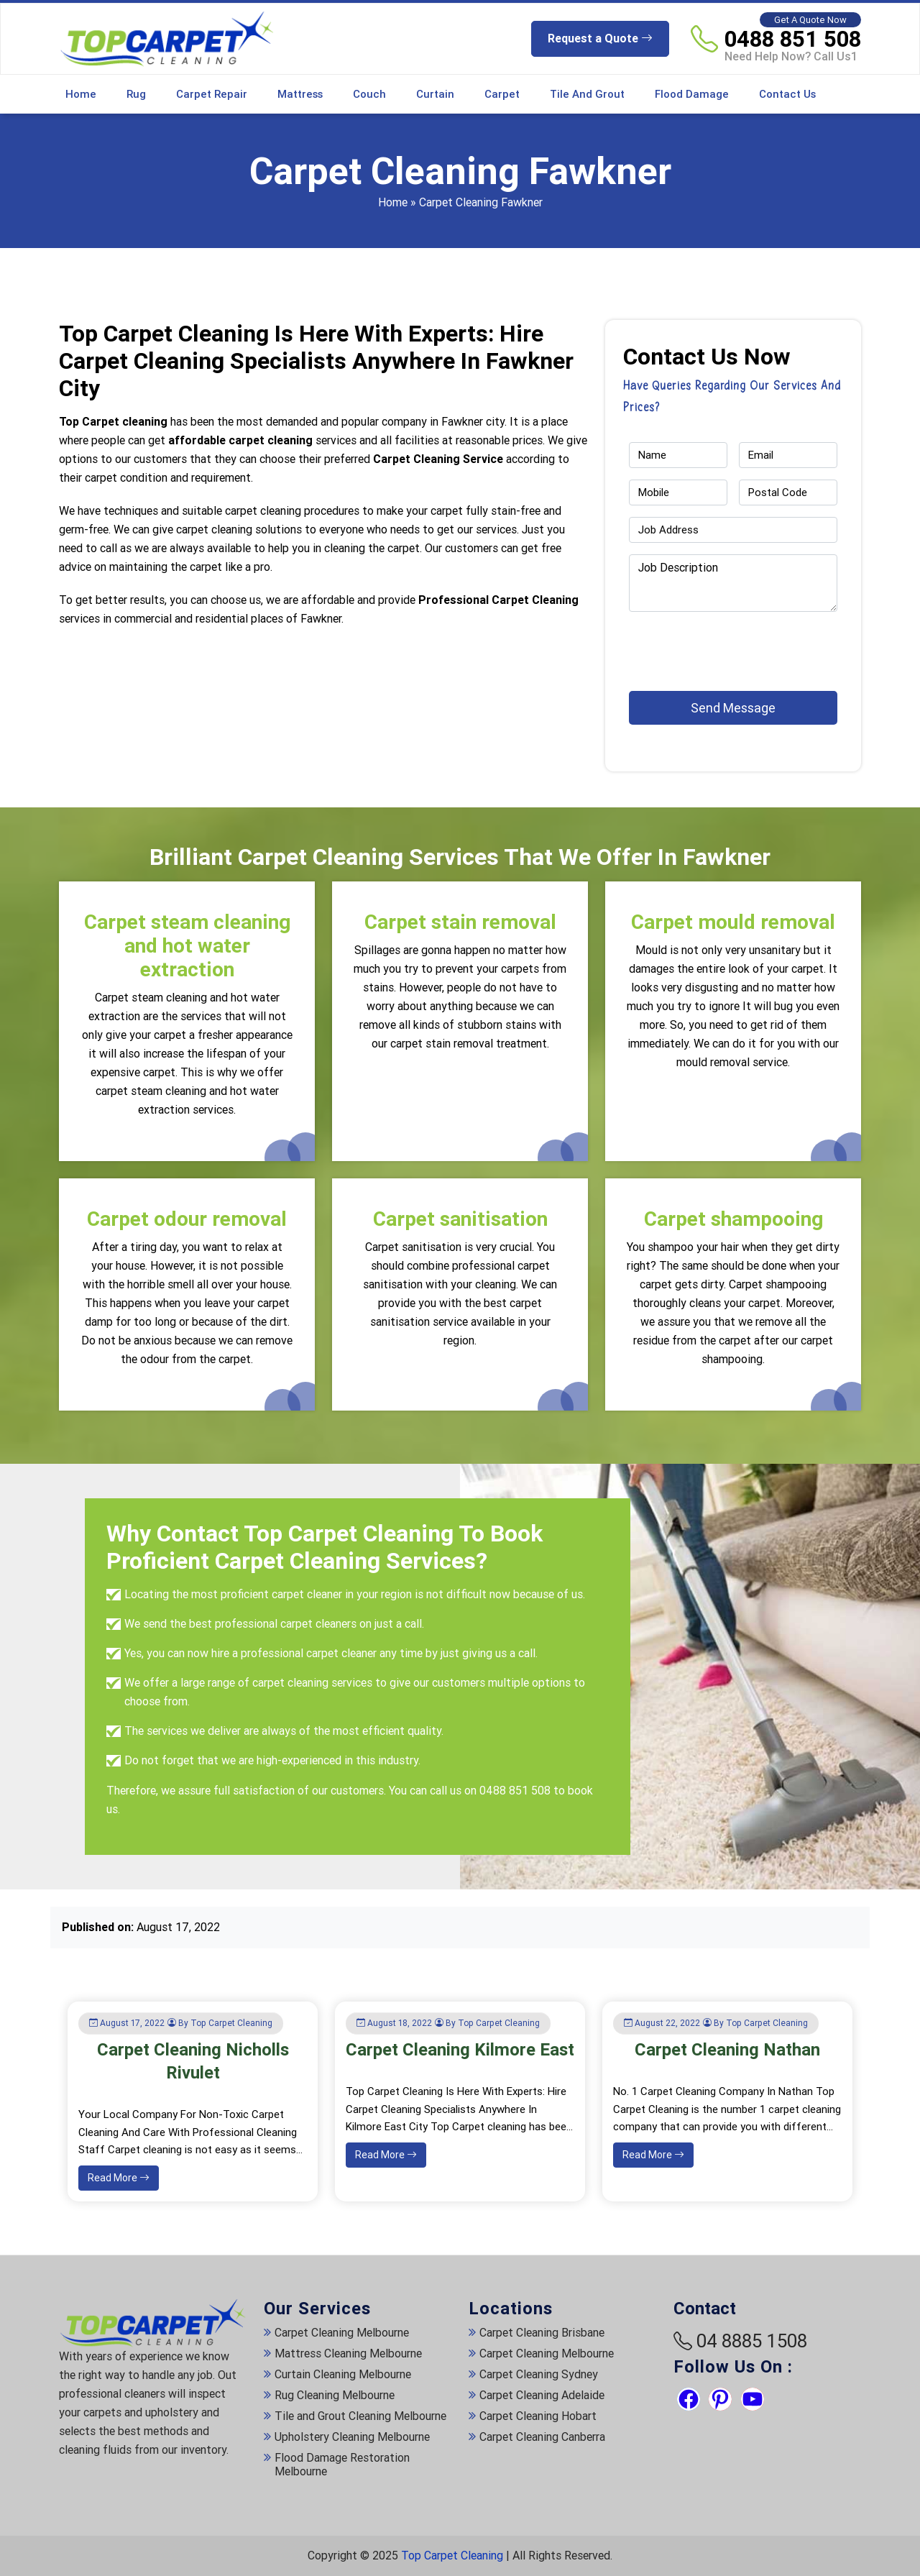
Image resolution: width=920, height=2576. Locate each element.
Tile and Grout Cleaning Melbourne (360, 2416)
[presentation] (713, 644)
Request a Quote (600, 38)
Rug (136, 94)
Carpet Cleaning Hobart (538, 2416)
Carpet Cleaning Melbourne (342, 2332)
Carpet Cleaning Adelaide (541, 2395)
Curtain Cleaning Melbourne (343, 2374)
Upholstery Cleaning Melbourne (352, 2437)
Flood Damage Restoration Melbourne (342, 2464)
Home (80, 94)
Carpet (502, 94)
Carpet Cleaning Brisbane (541, 2332)
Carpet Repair (211, 94)
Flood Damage (692, 94)
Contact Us (787, 94)
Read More (119, 2177)
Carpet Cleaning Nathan (727, 2050)
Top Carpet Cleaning (452, 2555)
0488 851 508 (792, 38)
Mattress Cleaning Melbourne (348, 2353)
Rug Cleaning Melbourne (335, 2395)
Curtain (435, 94)
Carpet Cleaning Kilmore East (460, 2050)
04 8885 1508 (751, 2341)
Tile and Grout (587, 94)
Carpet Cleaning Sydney (538, 2374)
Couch (369, 94)
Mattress (300, 94)
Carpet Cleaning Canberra (542, 2437)
